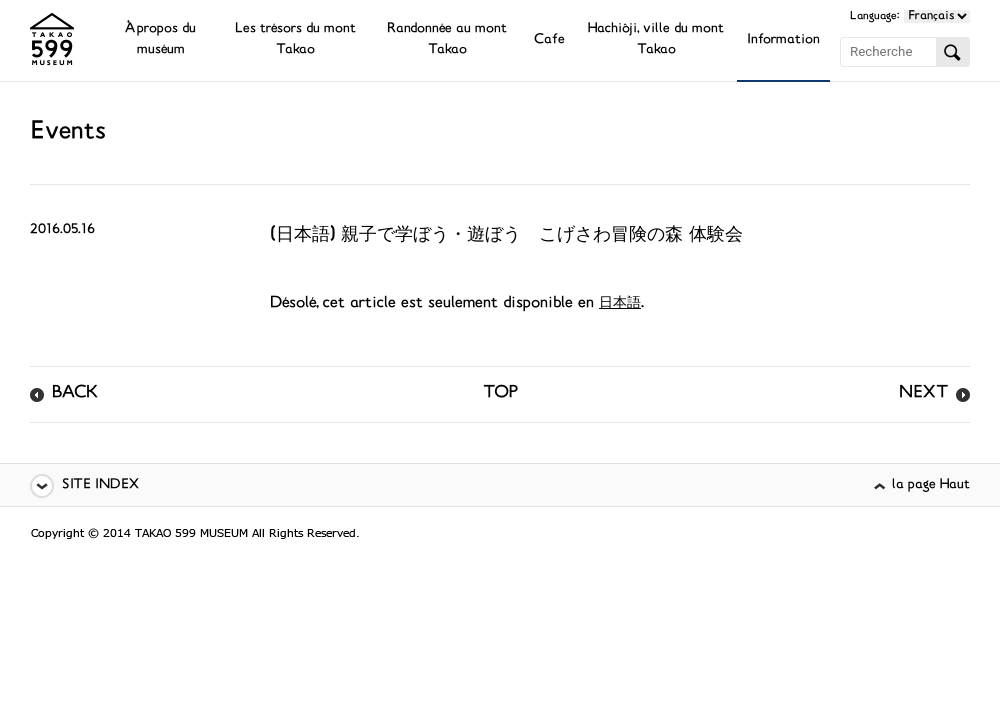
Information (783, 40)
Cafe (549, 40)
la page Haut (931, 485)
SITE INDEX (100, 485)
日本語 (620, 303)
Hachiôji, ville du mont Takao (656, 40)
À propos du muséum (160, 40)
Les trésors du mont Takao (295, 40)
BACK (75, 394)
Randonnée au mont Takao (447, 40)
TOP (500, 394)
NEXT (923, 394)
